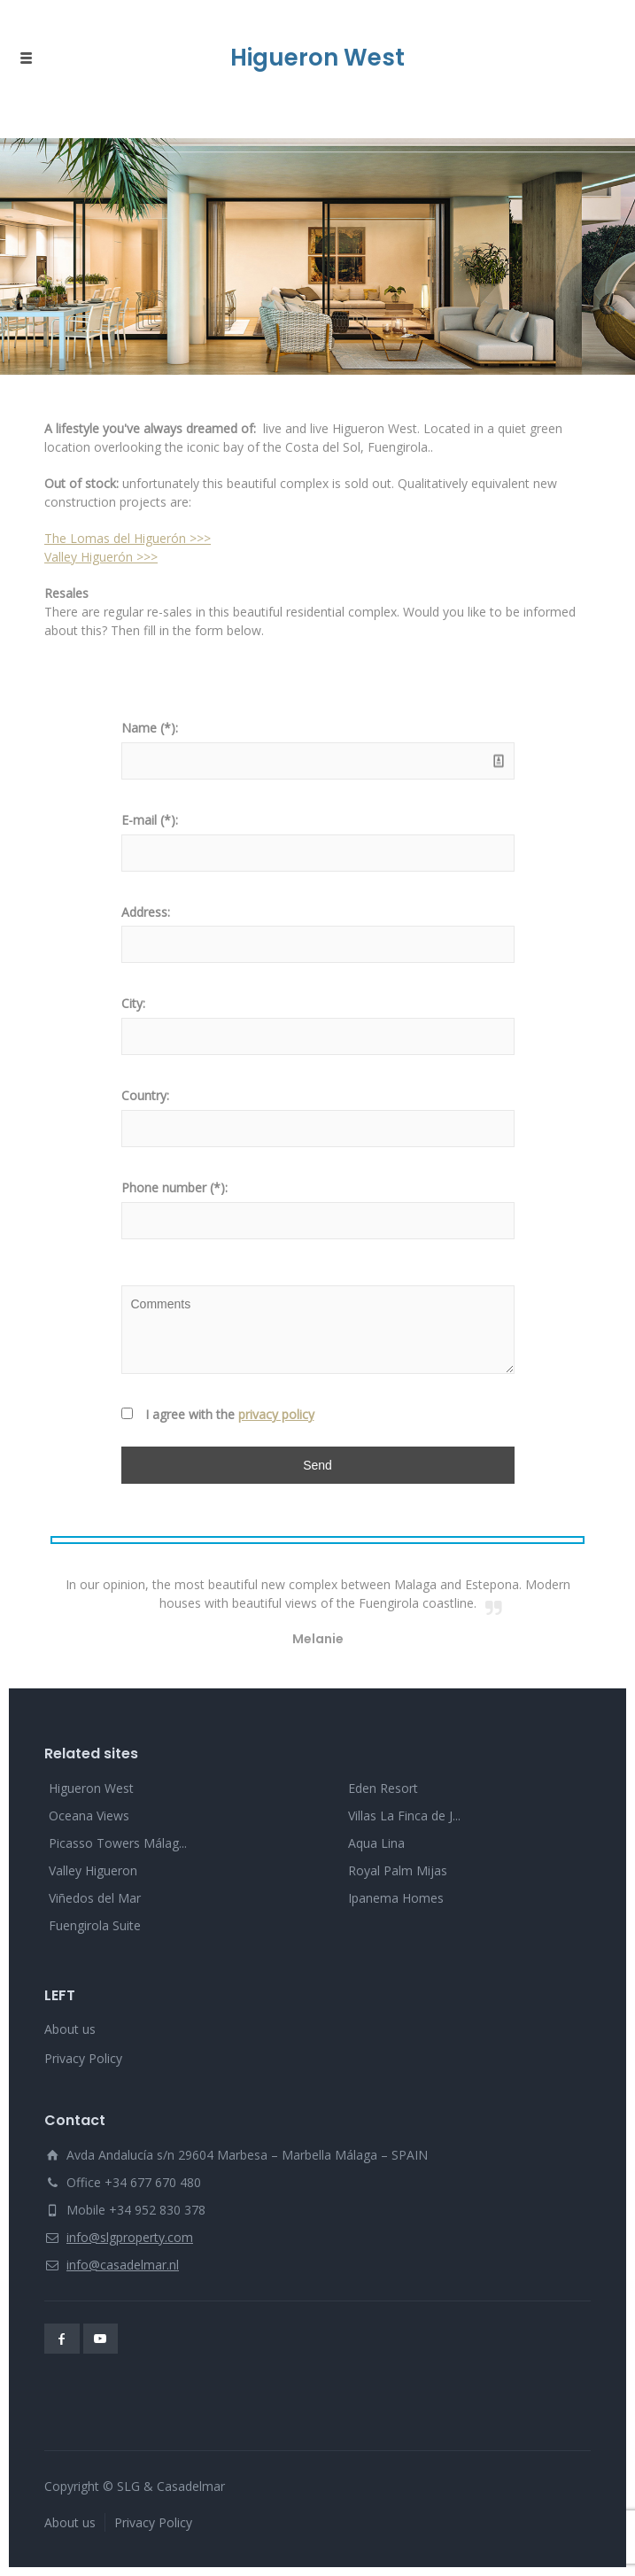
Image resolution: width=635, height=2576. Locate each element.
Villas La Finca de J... (404, 1815)
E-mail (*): (149, 819)
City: (133, 1003)
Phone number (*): (174, 1187)
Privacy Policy (83, 2058)
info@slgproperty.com (129, 2237)
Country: (145, 1095)
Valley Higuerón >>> (101, 556)
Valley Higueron (93, 1870)
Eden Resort (383, 1788)
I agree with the (229, 1414)
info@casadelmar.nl (122, 2264)
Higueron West (91, 1788)
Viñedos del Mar (95, 1897)
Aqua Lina (376, 1843)
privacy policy (276, 1414)
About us (70, 2029)
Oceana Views (89, 1815)
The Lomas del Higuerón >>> (127, 538)
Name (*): (149, 727)
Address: (145, 912)
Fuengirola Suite (95, 1925)
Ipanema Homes (396, 1897)
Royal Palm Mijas (397, 1870)
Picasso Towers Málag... (118, 1843)
